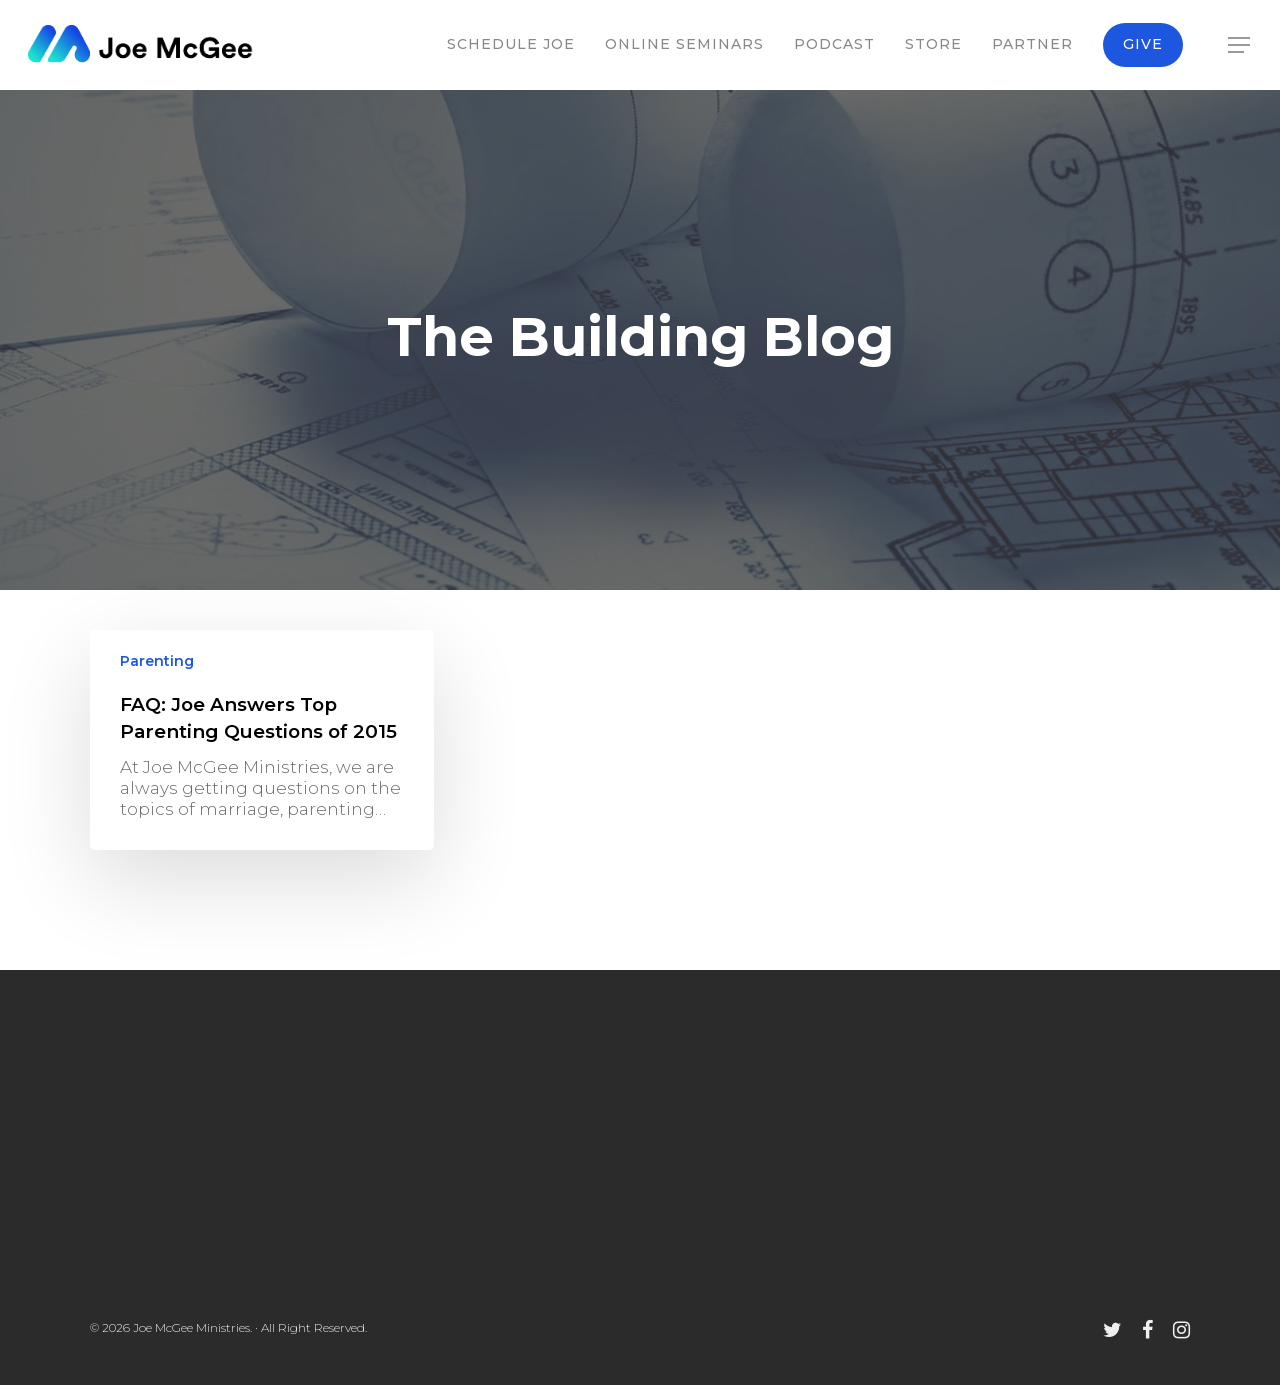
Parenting (157, 661)
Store (933, 44)
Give (1143, 44)
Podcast (834, 44)
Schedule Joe (511, 44)
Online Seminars (684, 44)
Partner (1032, 44)
